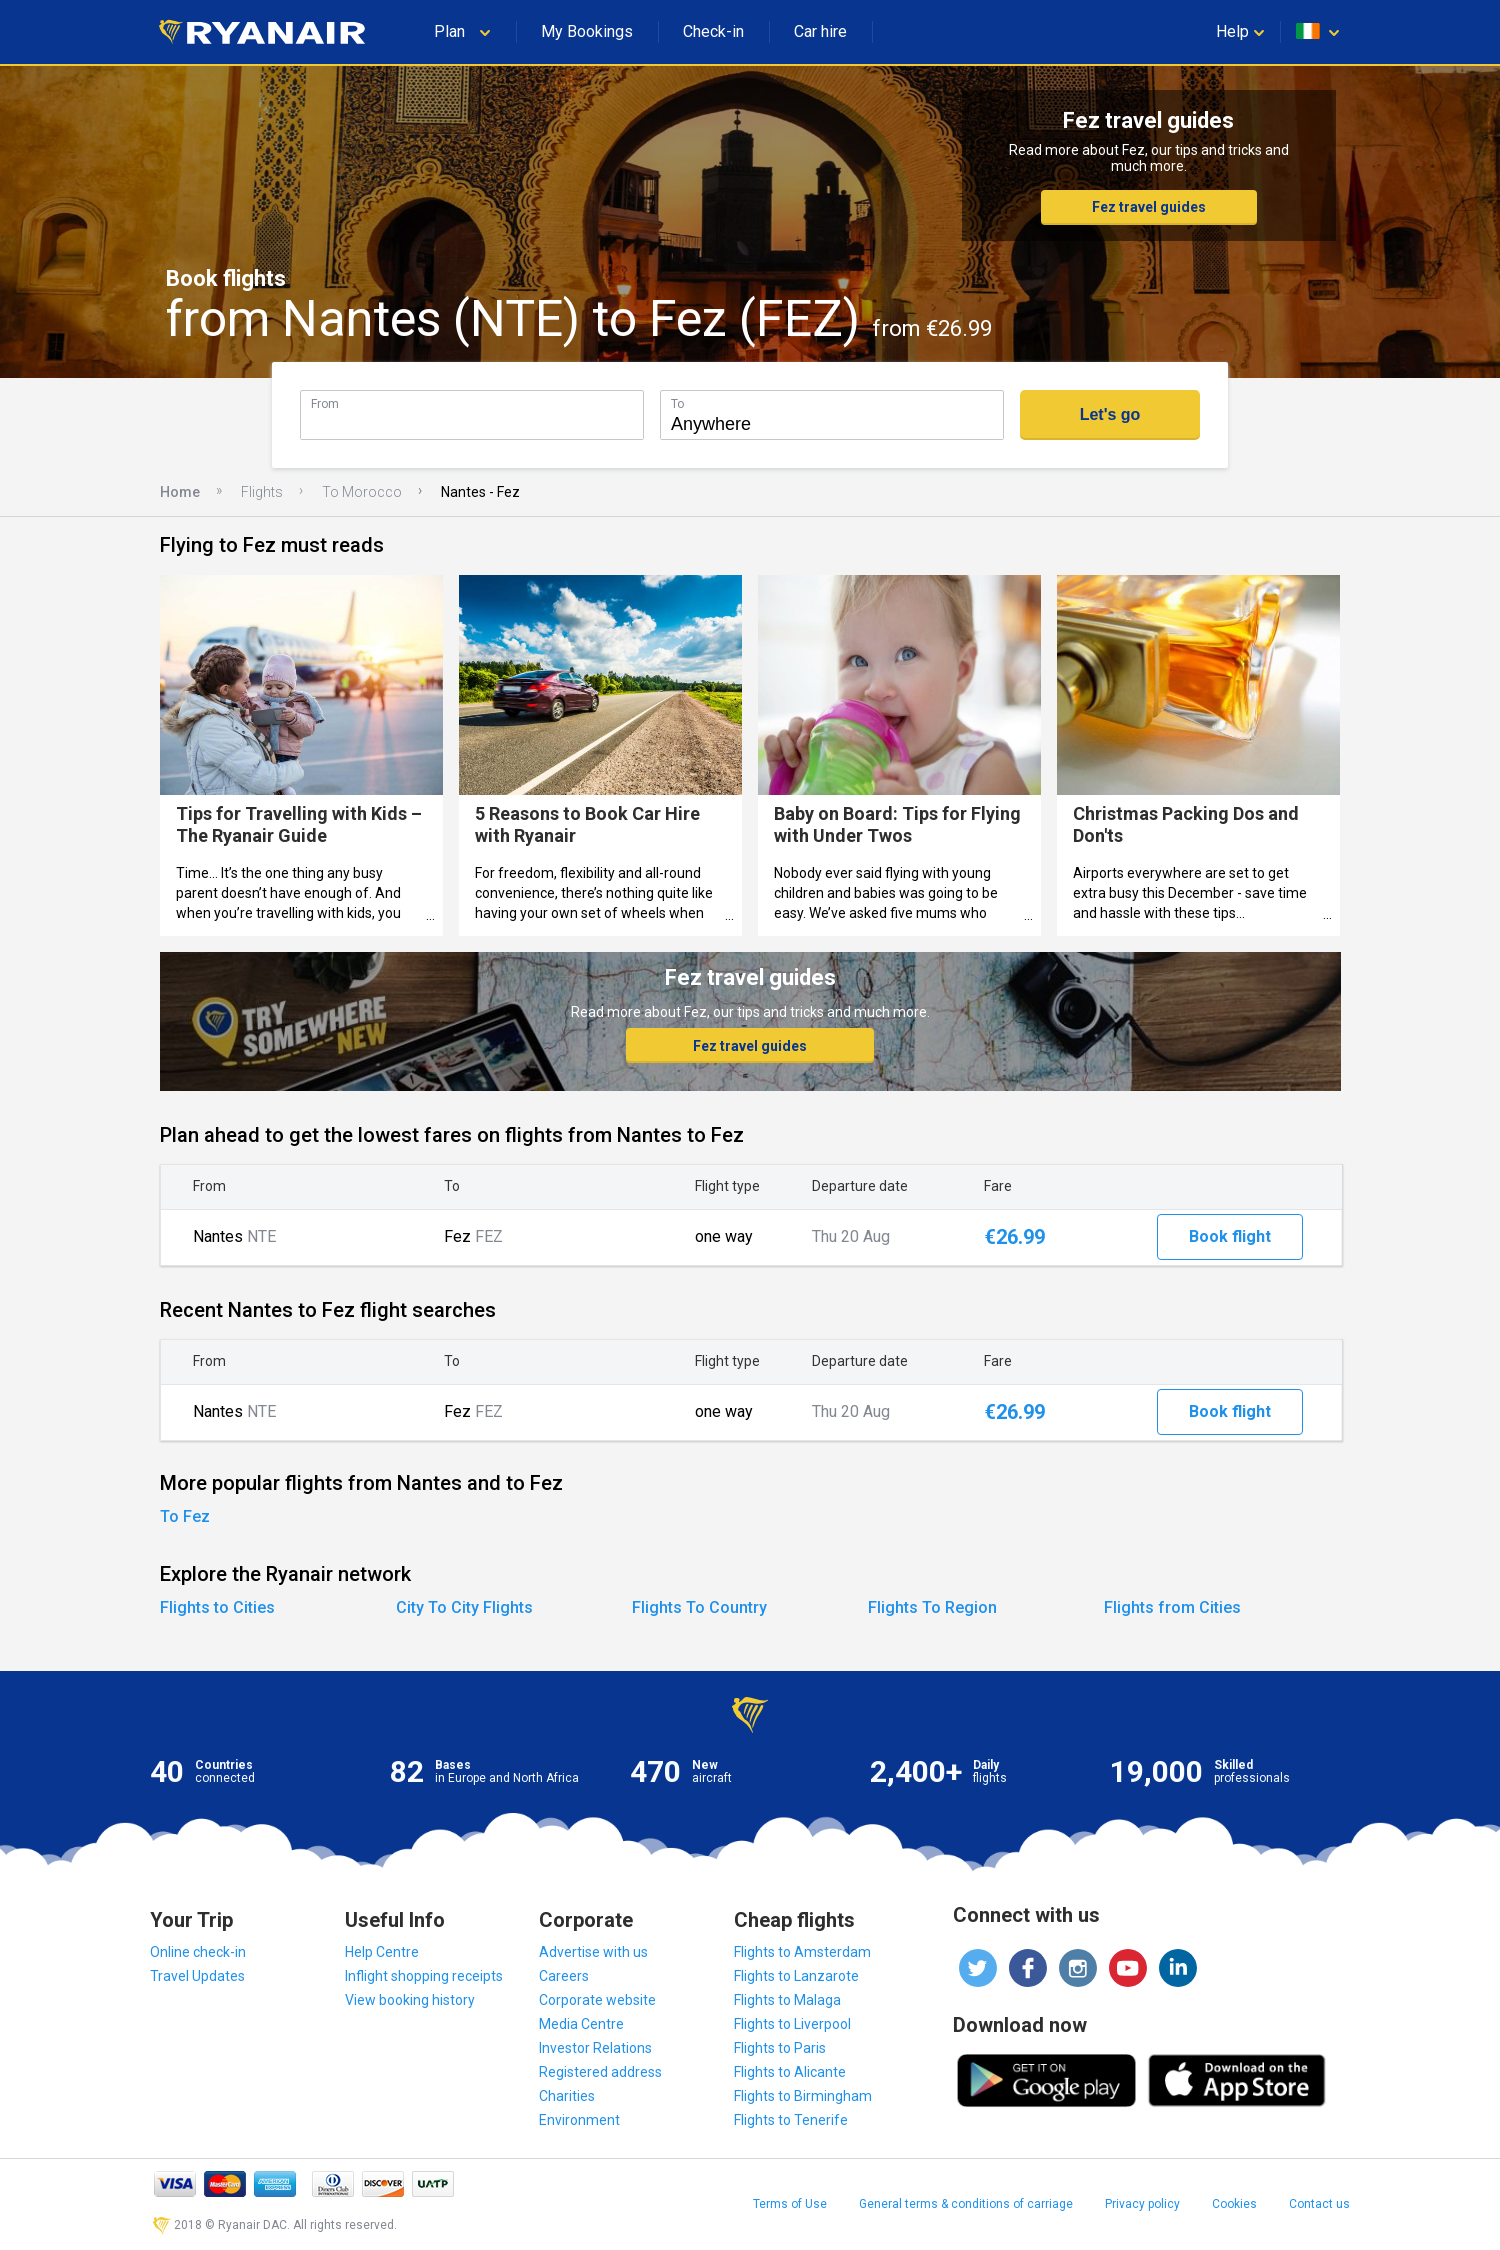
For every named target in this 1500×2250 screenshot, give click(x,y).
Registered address (600, 2072)
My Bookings (587, 31)
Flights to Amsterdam (802, 1952)
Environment (579, 2120)
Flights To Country (699, 1607)
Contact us (1319, 2204)
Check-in (713, 31)
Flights (262, 492)
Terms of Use (790, 2204)
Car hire (820, 31)
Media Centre (581, 2024)
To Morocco (362, 492)
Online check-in (198, 1952)
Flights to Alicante (790, 2072)
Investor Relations (595, 2048)
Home (180, 492)
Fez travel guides (1149, 207)
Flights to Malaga (787, 2000)
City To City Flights (464, 1607)
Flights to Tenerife (791, 2120)
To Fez (185, 1516)
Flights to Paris (780, 2048)
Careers (564, 1976)
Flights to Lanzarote (796, 1976)
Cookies (1234, 2204)
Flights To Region (932, 1607)
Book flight (1230, 1236)
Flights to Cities (217, 1607)
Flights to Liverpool (792, 2024)
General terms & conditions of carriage (966, 2204)
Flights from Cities (1172, 1607)
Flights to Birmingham (803, 2096)
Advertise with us (593, 1952)
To (677, 403)
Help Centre (382, 1952)
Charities (567, 2096)
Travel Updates (197, 1976)
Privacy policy (1142, 2204)
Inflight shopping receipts (424, 1976)
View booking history (410, 2000)
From (325, 403)
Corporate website (597, 2000)
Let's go (1110, 414)
